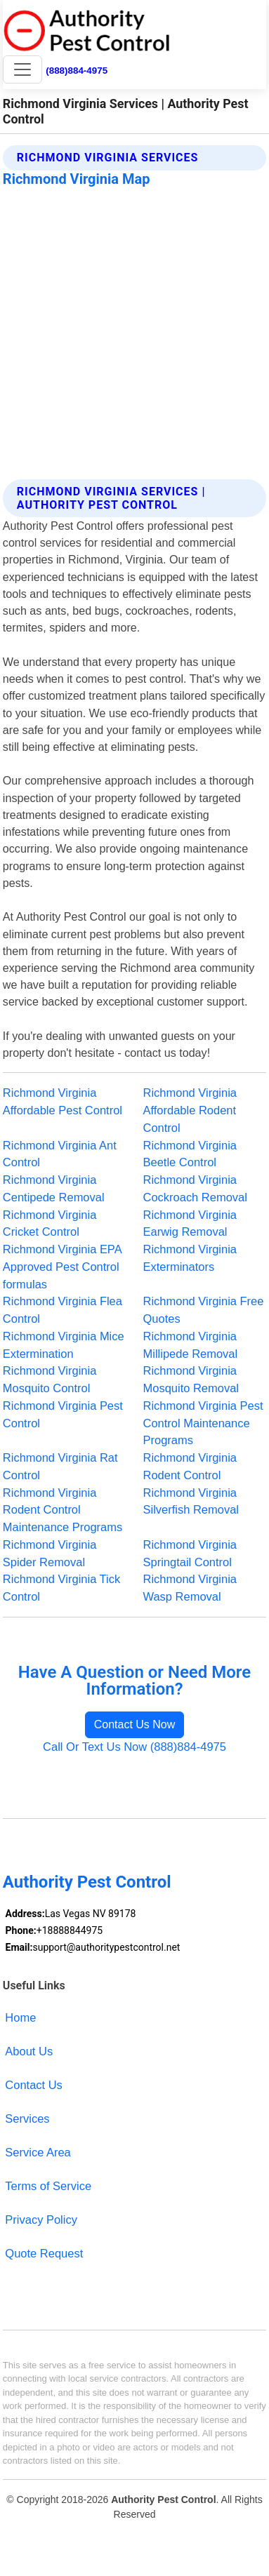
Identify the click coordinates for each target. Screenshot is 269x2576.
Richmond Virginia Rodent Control (190, 1466)
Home (20, 2017)
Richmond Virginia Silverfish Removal (191, 1501)
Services (27, 2118)
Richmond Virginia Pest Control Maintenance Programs (203, 1423)
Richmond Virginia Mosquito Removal (191, 1379)
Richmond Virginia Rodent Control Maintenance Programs (62, 1510)
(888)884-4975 (76, 70)
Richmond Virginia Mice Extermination (63, 1345)
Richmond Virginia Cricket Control (49, 1223)
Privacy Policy (41, 2219)
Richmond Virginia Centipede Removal (54, 1188)
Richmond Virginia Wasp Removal (190, 1588)
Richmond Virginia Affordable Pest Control (62, 1101)
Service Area (37, 2152)
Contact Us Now (135, 1724)
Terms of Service (48, 2186)
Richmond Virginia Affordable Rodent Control (190, 1110)
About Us (29, 2051)
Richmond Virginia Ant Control (60, 1154)
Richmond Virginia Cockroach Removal (195, 1188)
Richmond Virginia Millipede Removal (190, 1345)
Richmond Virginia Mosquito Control (49, 1379)
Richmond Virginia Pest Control (63, 1414)
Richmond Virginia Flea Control (62, 1310)
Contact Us (34, 2084)
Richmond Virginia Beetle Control (190, 1154)
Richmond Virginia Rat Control (60, 1466)
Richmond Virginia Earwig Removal (190, 1223)
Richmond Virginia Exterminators (190, 1258)
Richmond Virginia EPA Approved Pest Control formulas (62, 1266)
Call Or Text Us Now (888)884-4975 (134, 1746)
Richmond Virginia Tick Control (61, 1588)
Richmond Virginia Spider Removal (49, 1553)
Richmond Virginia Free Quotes (203, 1310)
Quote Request (44, 2253)
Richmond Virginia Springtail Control (190, 1553)
